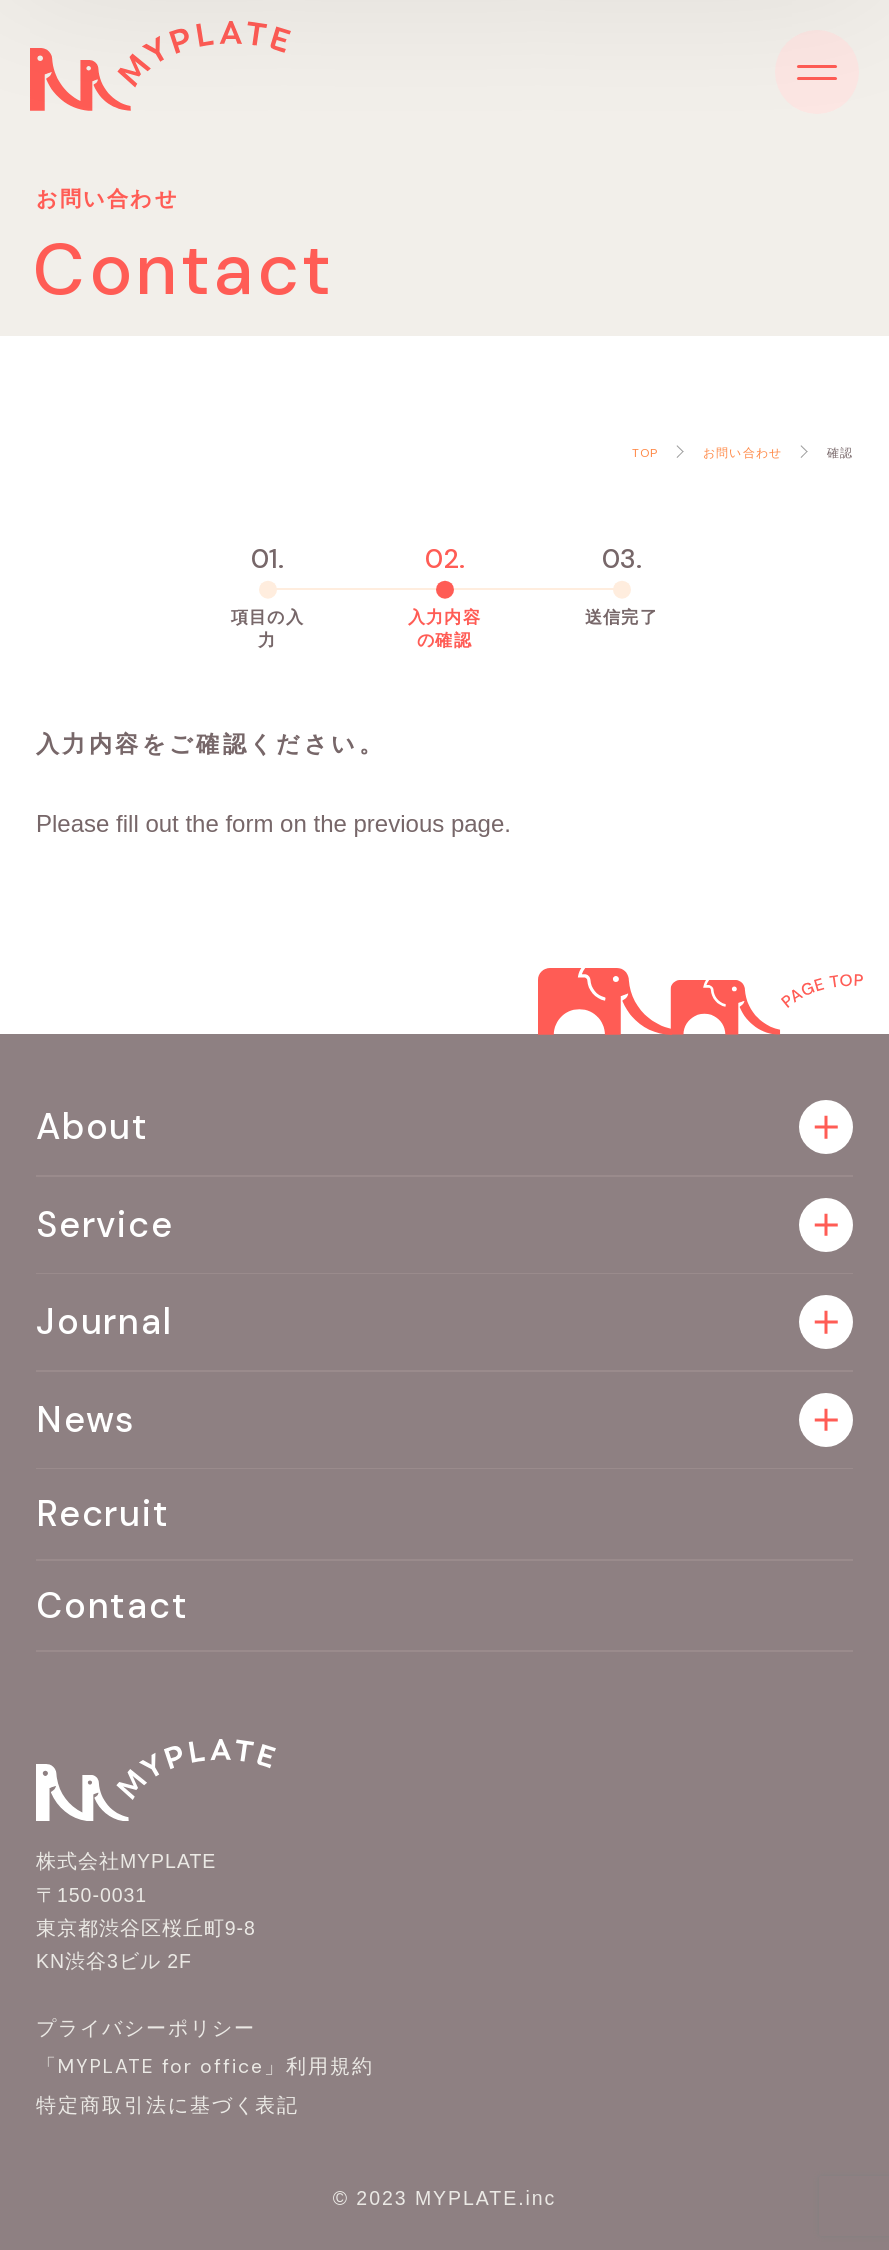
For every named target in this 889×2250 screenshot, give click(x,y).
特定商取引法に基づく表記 (167, 2105)
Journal (104, 1321)
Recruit (103, 1513)
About (92, 1126)
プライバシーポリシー (146, 2028)
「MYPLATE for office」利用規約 (205, 2066)
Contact (112, 1605)
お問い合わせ (742, 453)
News (85, 1419)
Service (105, 1224)
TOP (645, 453)
